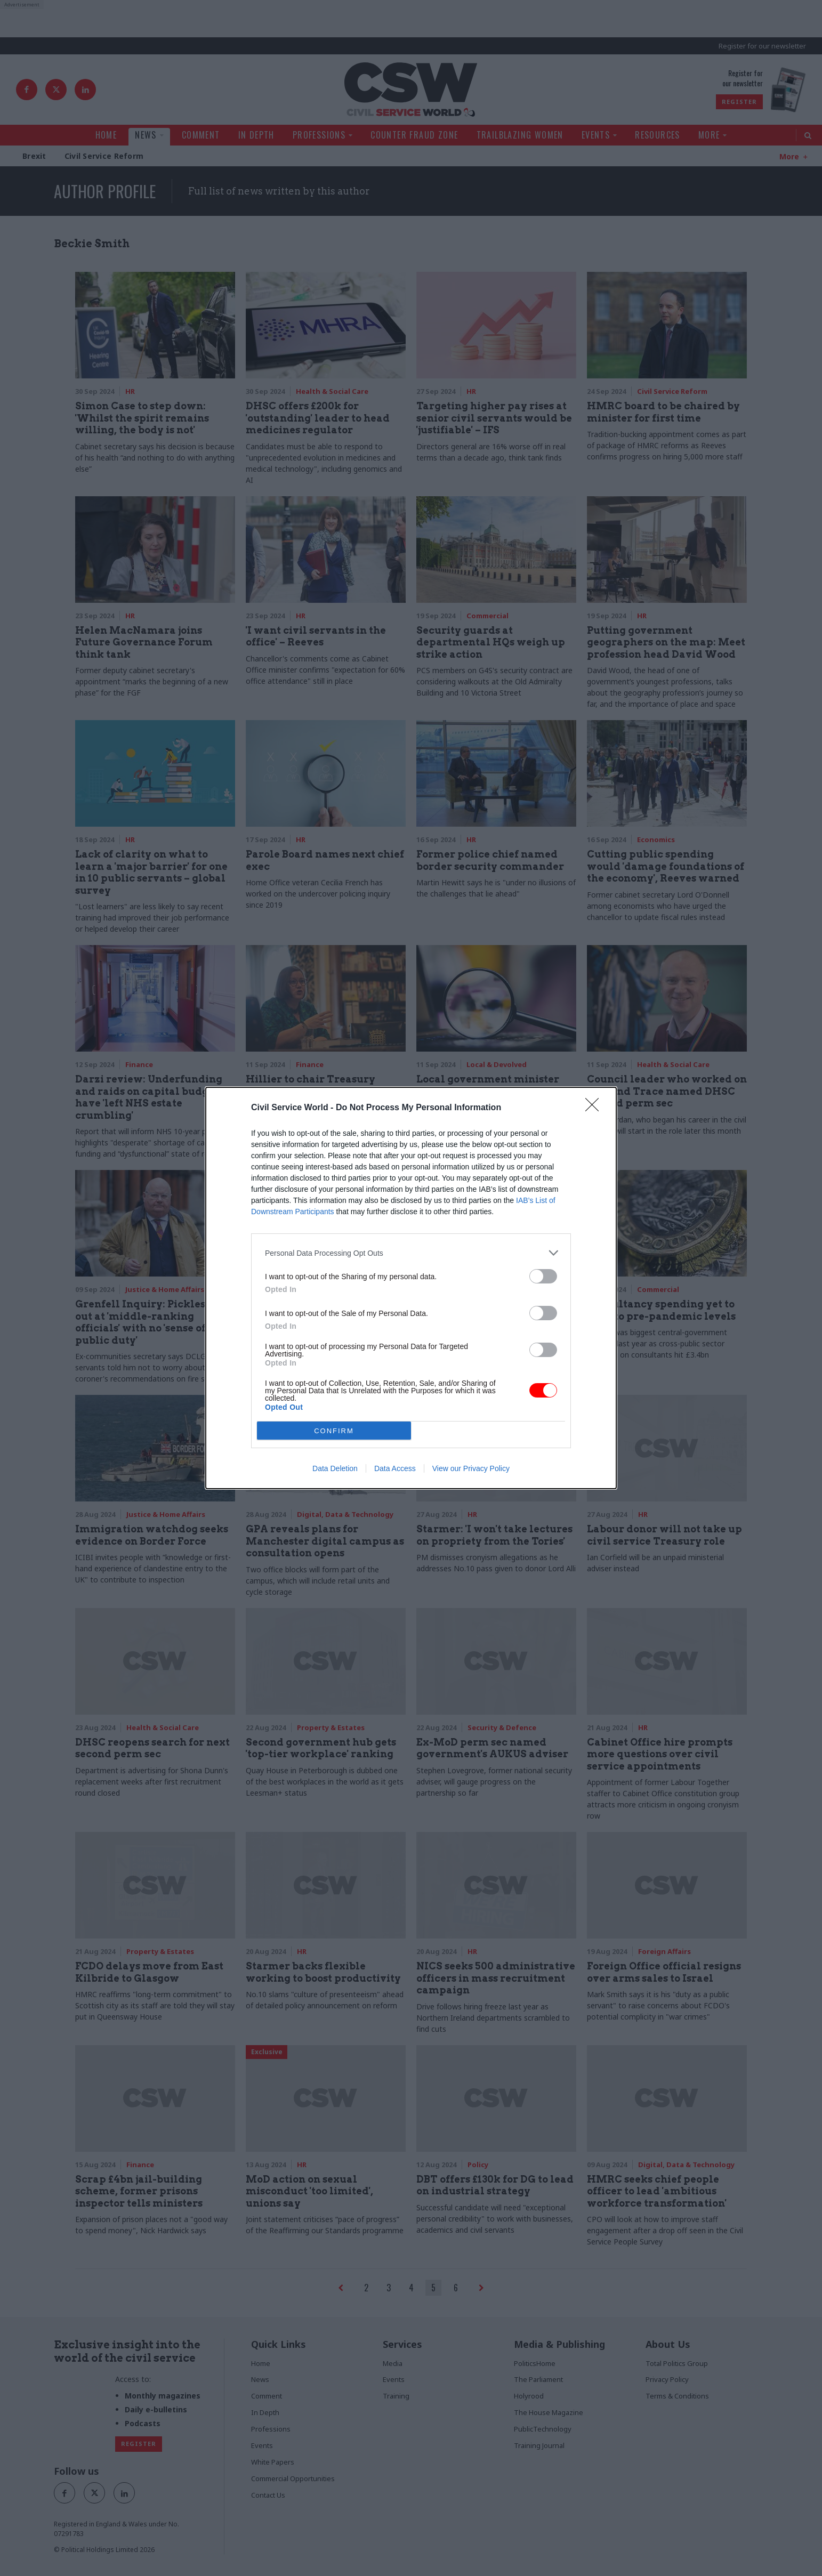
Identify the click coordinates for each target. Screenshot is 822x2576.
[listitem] (411, 1252)
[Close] (595, 1108)
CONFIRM (334, 1431)
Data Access (395, 1468)
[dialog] (411, 1288)
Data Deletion (335, 1468)
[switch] (543, 1276)
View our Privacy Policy (471, 1468)
